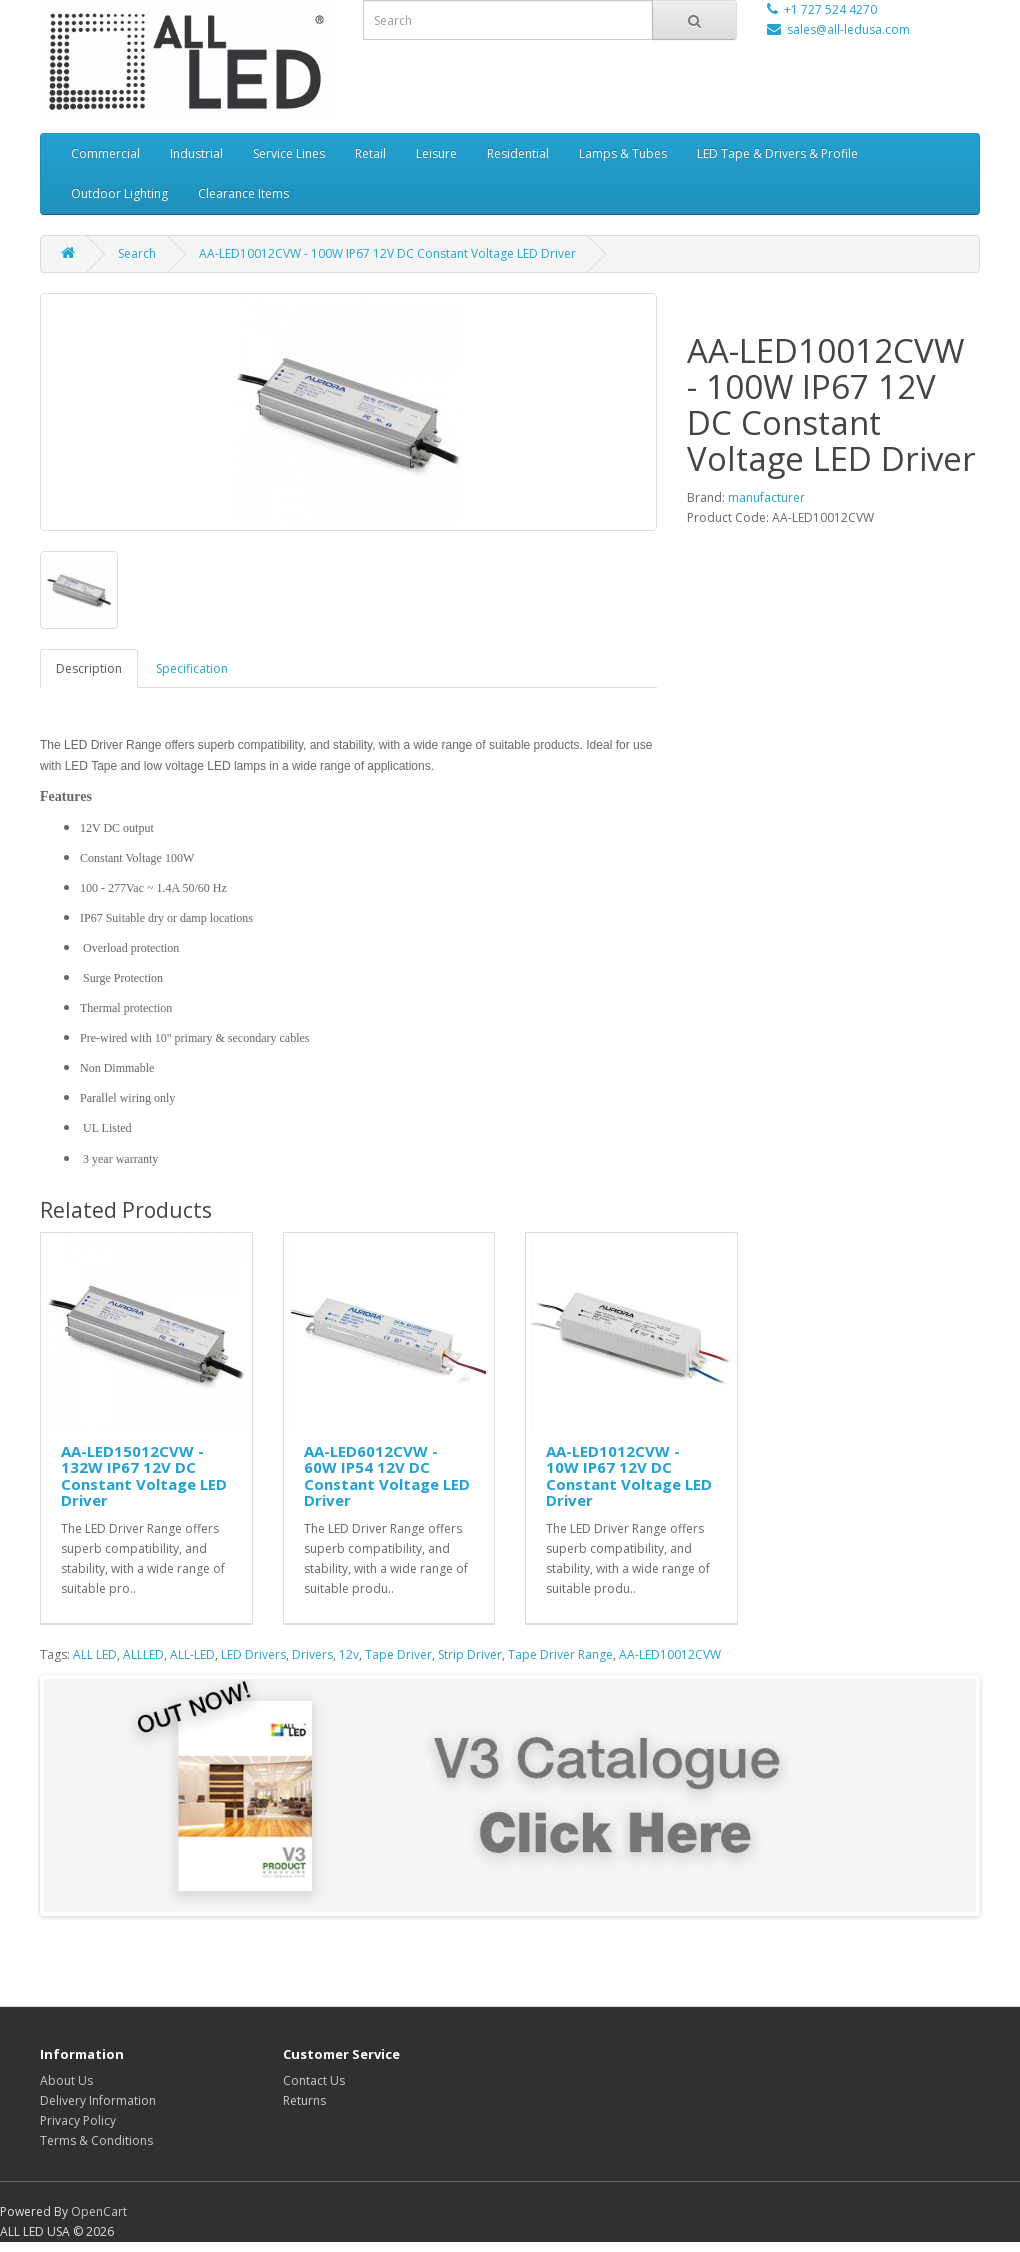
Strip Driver (470, 1654)
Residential (518, 153)
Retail (370, 153)
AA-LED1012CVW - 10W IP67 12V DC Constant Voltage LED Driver (629, 1476)
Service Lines (289, 153)
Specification (192, 668)
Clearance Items (243, 193)
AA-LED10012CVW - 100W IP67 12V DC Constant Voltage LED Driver (387, 253)
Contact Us (314, 2080)
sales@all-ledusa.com (848, 29)
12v (349, 1654)
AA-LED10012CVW (670, 1654)
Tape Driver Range (560, 1654)
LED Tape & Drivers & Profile (777, 153)
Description (89, 668)
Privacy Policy (78, 2120)
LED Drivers (253, 1654)
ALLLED (143, 1654)
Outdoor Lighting (119, 193)
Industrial (196, 153)
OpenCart (99, 2211)
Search (137, 253)
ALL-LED (192, 1654)
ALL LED (95, 1654)
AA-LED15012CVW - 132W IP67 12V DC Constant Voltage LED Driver (144, 1476)
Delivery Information (98, 2100)
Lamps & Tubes (623, 153)
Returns (304, 2100)
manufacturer (766, 497)
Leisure (436, 153)
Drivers (312, 1654)
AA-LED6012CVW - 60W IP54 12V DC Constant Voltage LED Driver (387, 1476)
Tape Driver (398, 1654)
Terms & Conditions (96, 2140)
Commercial (105, 153)
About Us (66, 2080)
